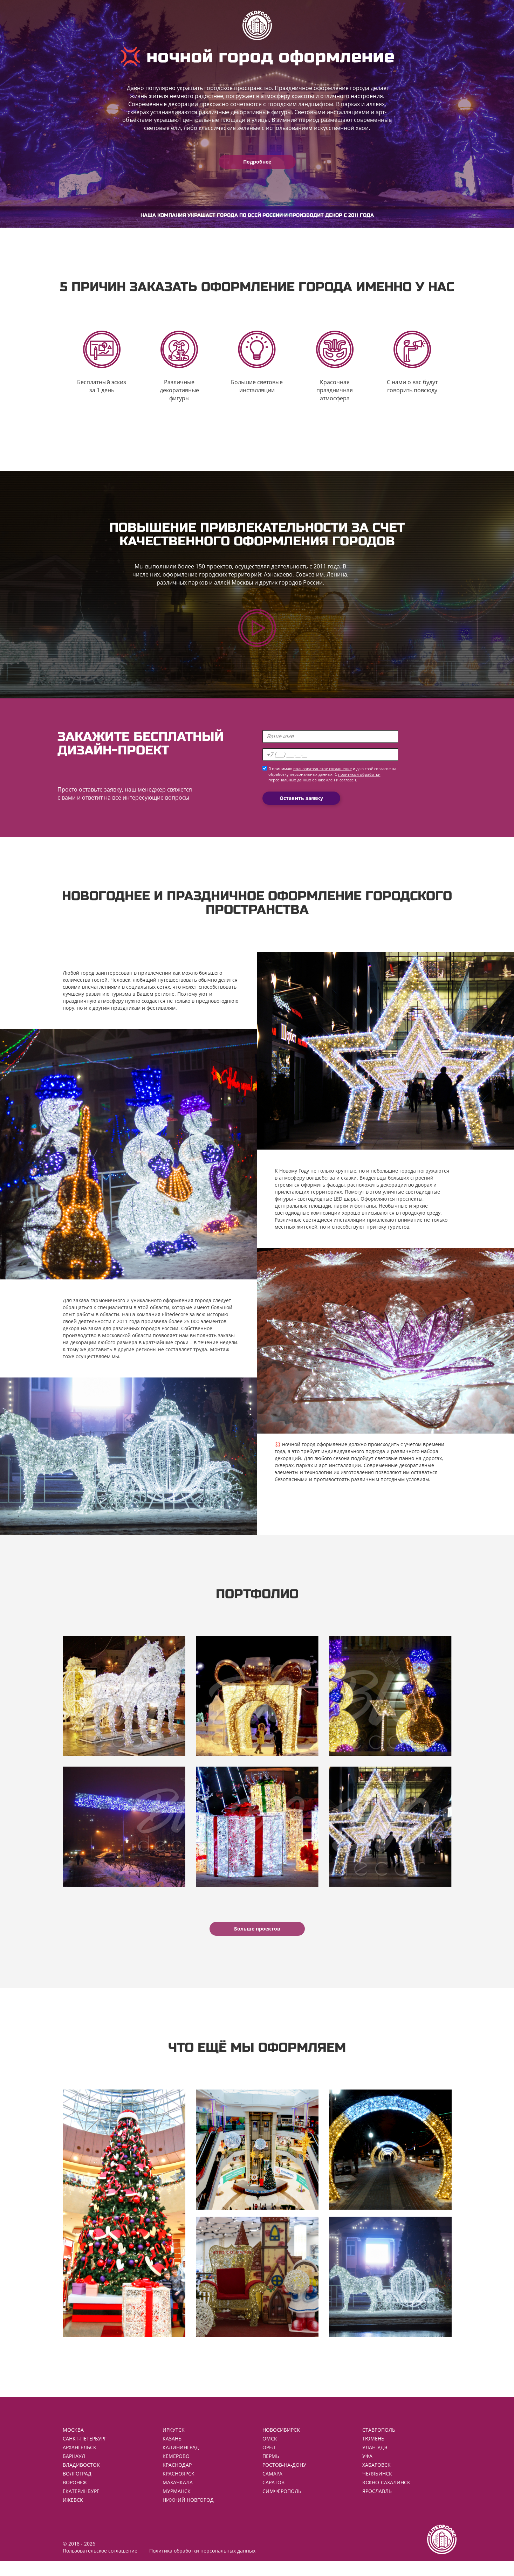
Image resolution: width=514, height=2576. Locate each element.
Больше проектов (257, 1938)
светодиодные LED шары (327, 1203)
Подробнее (257, 161)
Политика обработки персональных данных (202, 2565)
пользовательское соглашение (322, 773)
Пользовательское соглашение (100, 2565)
